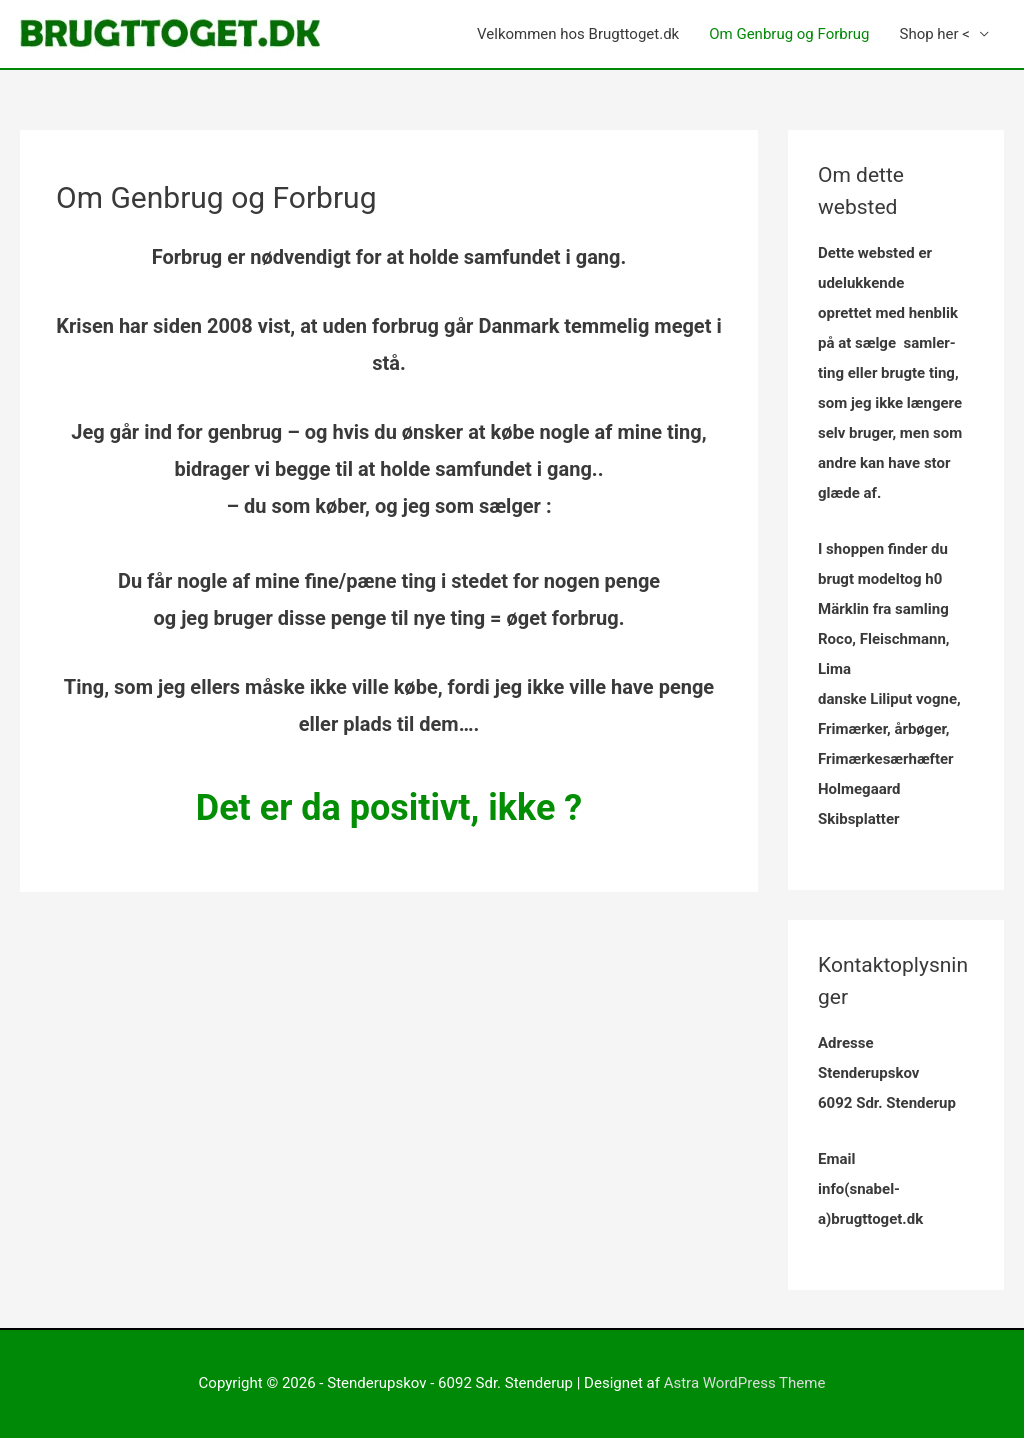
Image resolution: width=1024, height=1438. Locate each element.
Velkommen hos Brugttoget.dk (578, 34)
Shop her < (934, 34)
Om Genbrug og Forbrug (789, 34)
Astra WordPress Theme (745, 1383)
